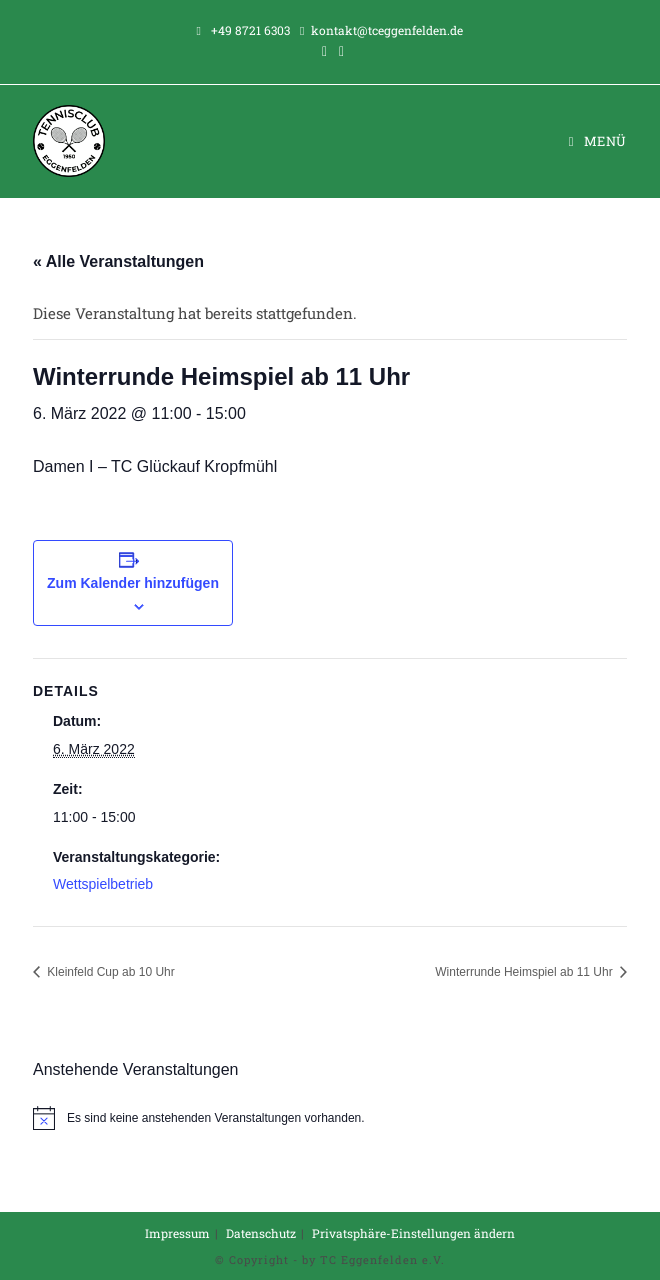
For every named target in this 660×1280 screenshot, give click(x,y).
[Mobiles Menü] (598, 141)
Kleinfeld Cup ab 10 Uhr (109, 972)
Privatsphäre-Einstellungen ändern (413, 1233)
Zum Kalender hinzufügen (133, 583)
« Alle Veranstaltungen (118, 261)
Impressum (177, 1233)
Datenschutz (261, 1233)
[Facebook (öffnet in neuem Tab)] (324, 51)
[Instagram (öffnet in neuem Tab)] (338, 51)
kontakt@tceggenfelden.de (387, 30)
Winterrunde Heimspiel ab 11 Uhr (525, 972)
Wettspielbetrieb (103, 884)
